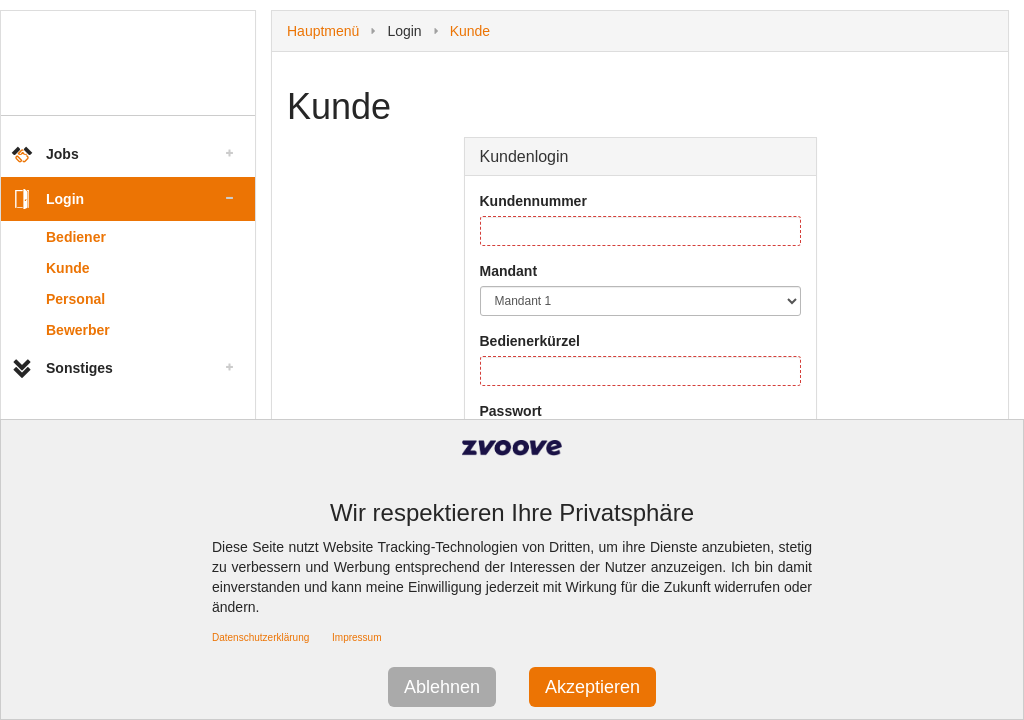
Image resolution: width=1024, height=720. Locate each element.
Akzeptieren (592, 687)
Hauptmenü (323, 31)
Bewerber (78, 330)
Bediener (76, 237)
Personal (75, 299)
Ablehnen (442, 687)
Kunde (68, 268)
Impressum (356, 637)
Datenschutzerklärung (260, 637)
